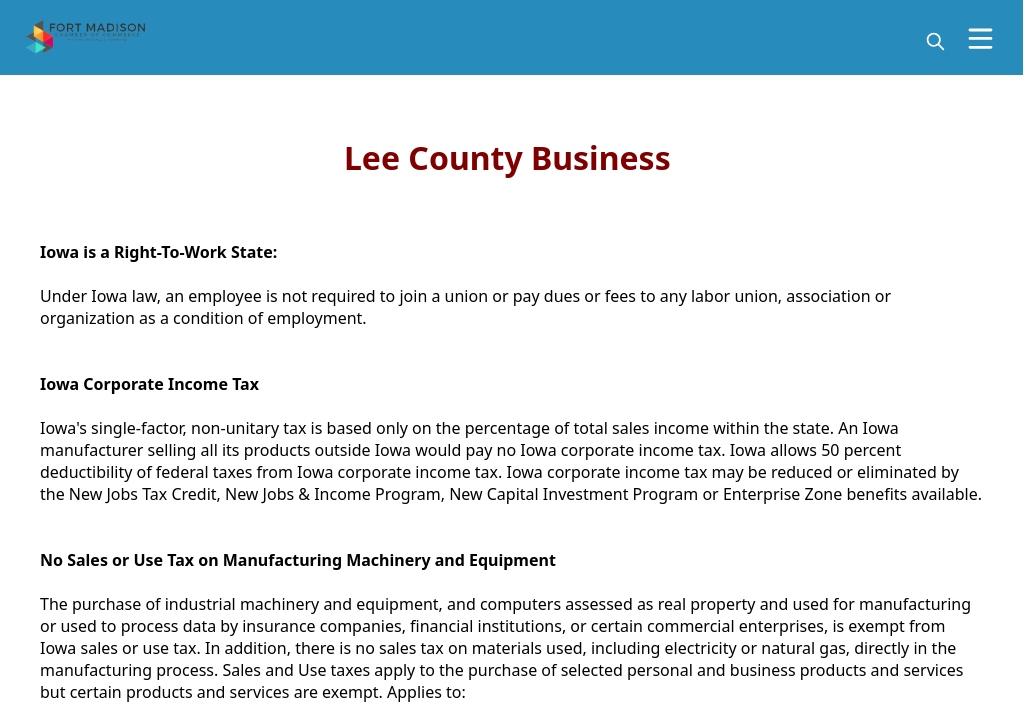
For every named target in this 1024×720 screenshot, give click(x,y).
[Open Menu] (980, 38)
